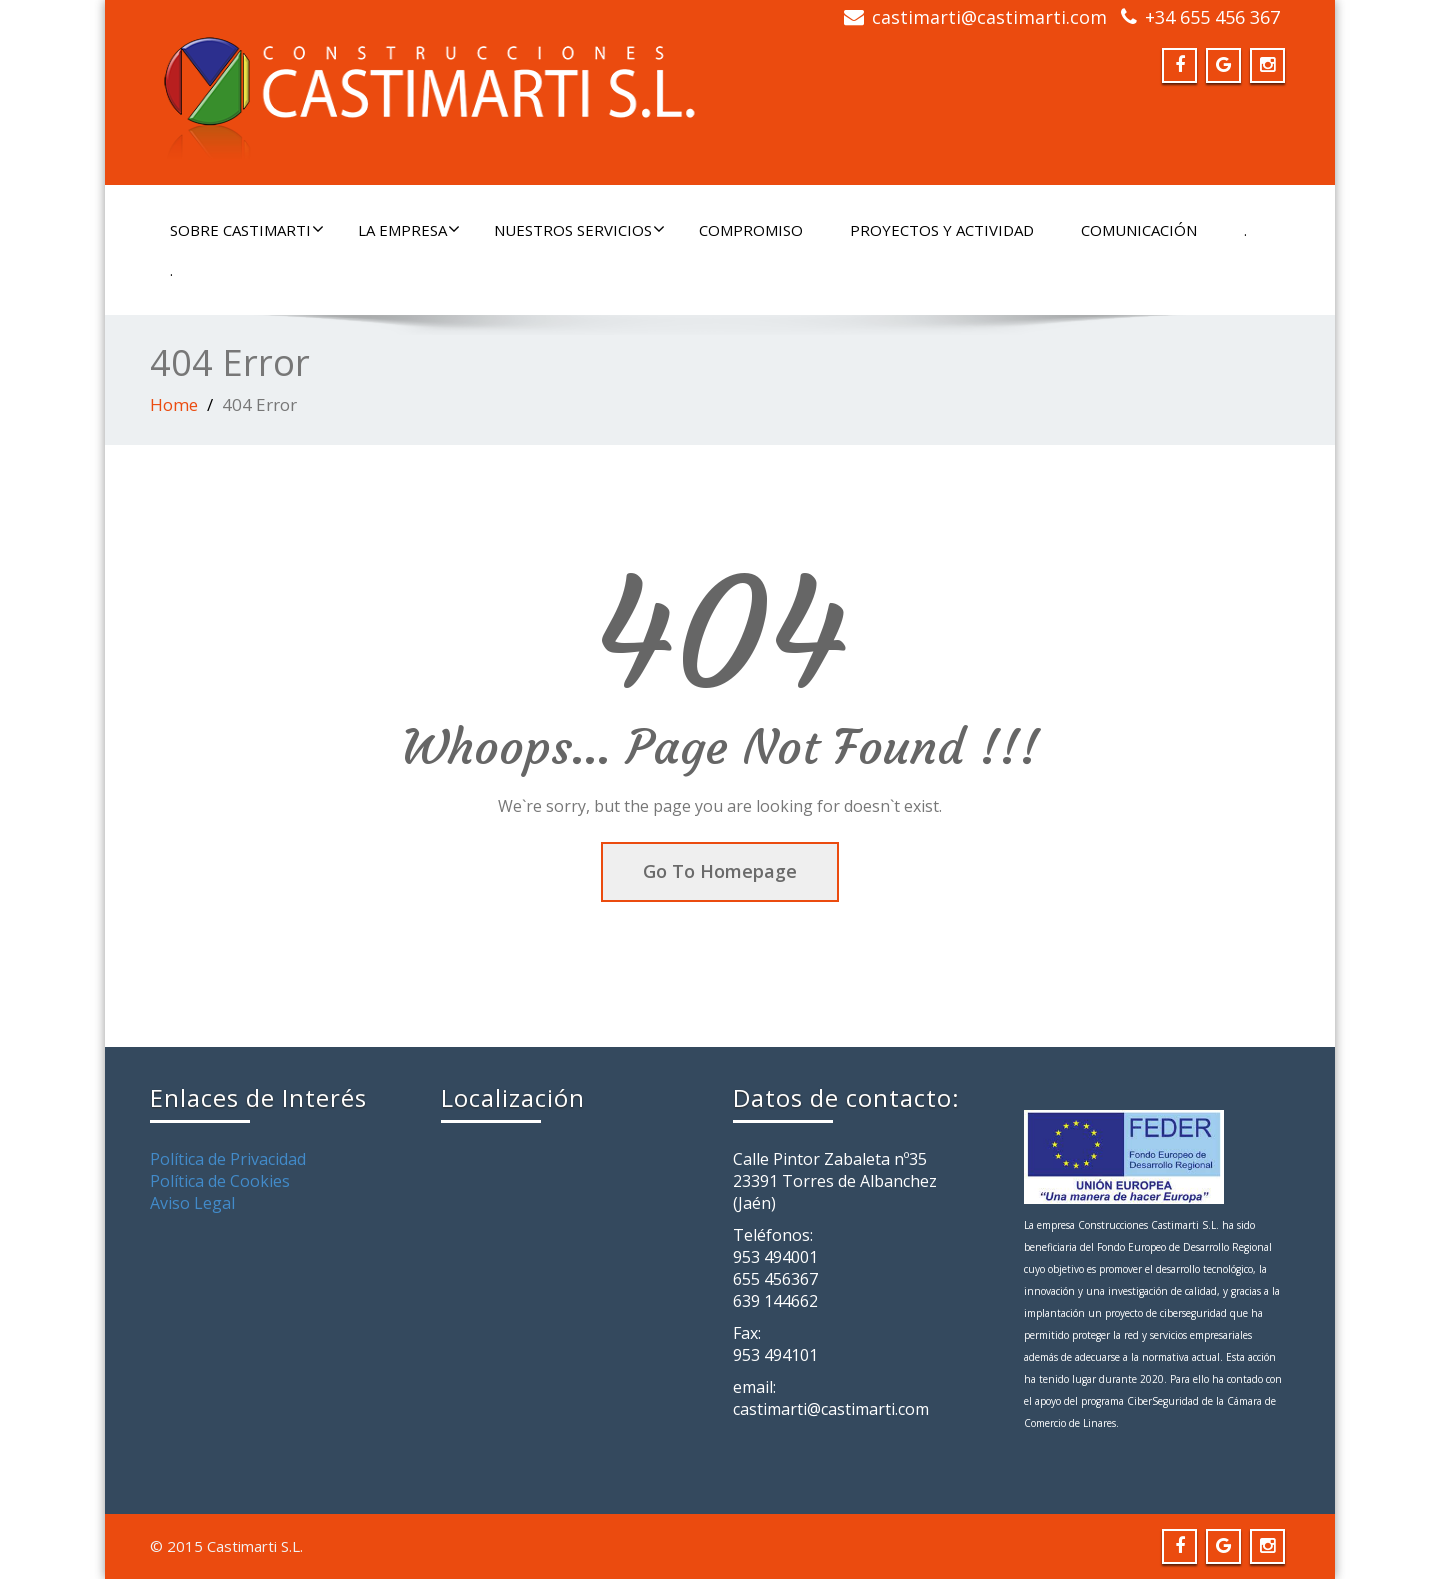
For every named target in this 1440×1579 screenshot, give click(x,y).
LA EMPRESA (409, 230)
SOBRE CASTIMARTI (247, 230)
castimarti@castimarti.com (989, 17)
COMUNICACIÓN (1139, 230)
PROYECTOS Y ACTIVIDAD (942, 230)
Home (174, 404)
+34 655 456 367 (1212, 17)
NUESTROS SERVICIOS (579, 230)
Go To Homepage (720, 871)
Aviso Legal (192, 1203)
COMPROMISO (751, 230)
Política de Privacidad (228, 1159)
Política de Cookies (220, 1181)
